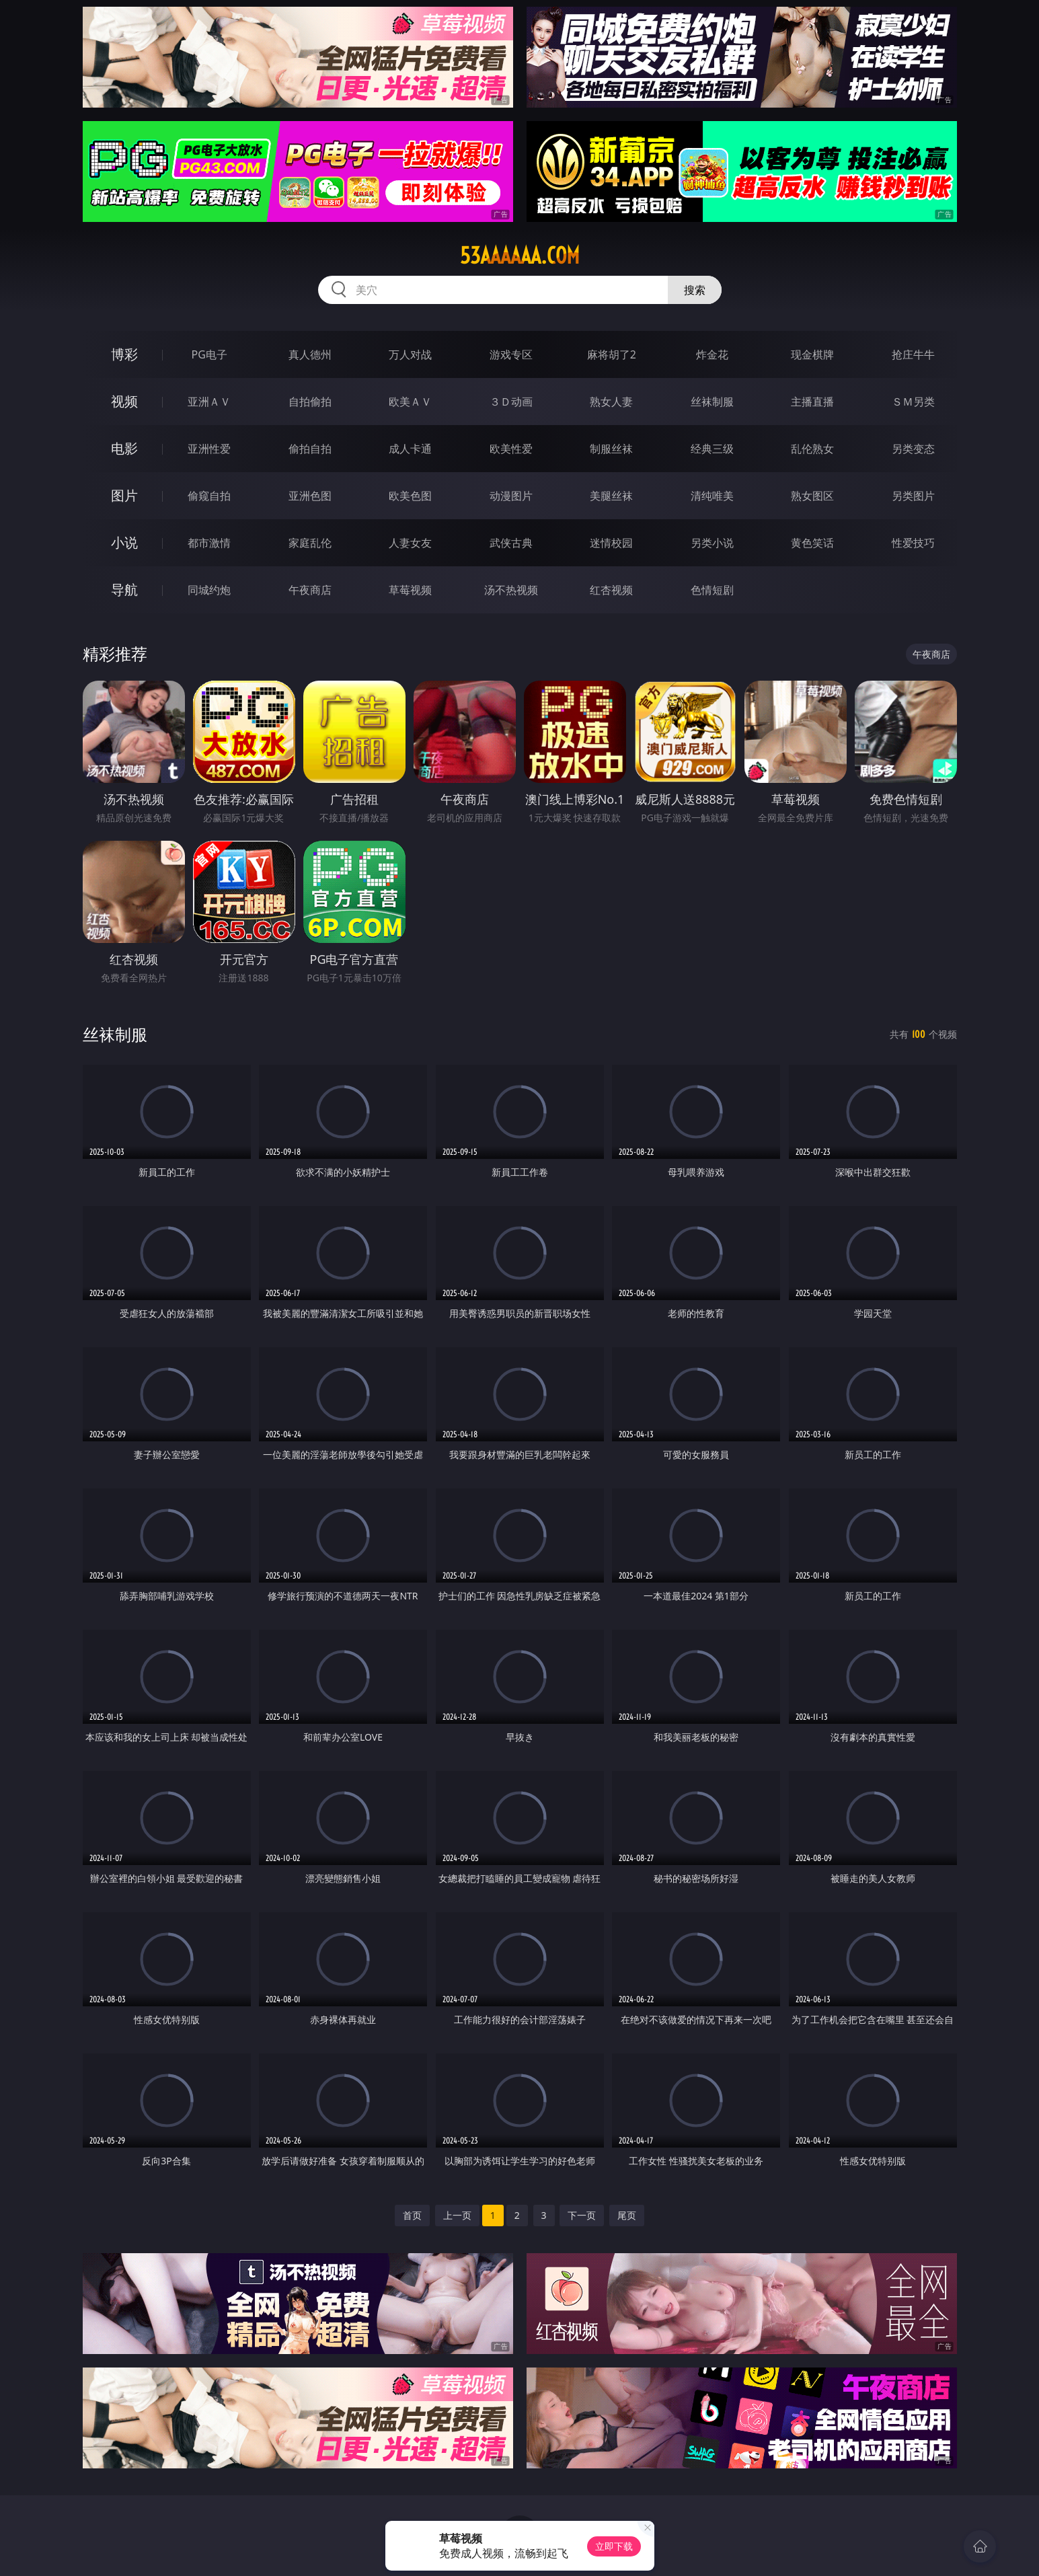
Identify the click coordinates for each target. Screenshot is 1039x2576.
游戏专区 (511, 354)
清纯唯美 (712, 495)
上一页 (457, 2215)
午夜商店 (310, 589)
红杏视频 (611, 589)
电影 (124, 448)
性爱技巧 (913, 542)
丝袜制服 (712, 401)
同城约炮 (209, 589)
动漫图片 (511, 495)
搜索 (694, 289)
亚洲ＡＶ (209, 401)
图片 (124, 495)
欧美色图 (410, 495)
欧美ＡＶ (410, 401)
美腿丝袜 (611, 495)
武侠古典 (511, 542)
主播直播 (812, 401)
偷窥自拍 (209, 495)
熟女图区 (812, 495)
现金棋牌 (812, 354)
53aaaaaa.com (520, 255)
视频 (124, 401)
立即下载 (614, 2546)
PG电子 (209, 354)
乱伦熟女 (812, 448)
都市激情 (209, 542)
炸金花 (712, 354)
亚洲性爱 (209, 448)
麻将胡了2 (611, 354)
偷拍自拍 (310, 448)
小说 (124, 542)
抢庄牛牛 (913, 354)
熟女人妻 (611, 401)
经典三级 (712, 448)
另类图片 (913, 495)
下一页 (582, 2215)
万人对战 (410, 354)
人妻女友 (410, 542)
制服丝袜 (611, 448)
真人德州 (310, 354)
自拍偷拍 (310, 401)
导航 (124, 589)
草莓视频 (410, 589)
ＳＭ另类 (913, 401)
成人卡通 (410, 448)
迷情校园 (611, 542)
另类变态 (913, 448)
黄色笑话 (812, 542)
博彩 (124, 354)
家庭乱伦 (310, 542)
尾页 (626, 2215)
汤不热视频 (511, 589)
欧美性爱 (511, 448)
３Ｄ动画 (511, 401)
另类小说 (712, 542)
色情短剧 (712, 589)
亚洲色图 (310, 495)
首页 (412, 2215)
